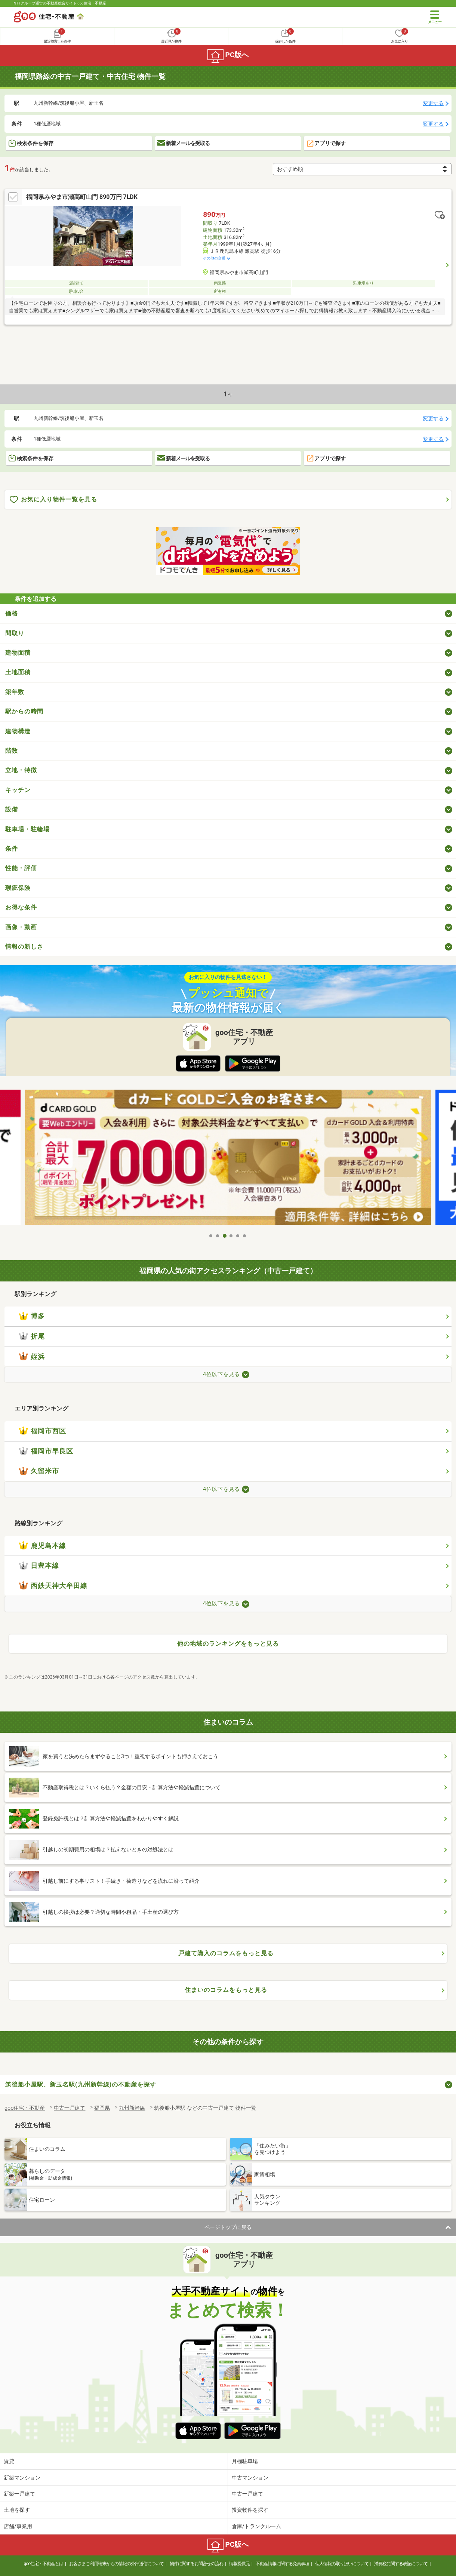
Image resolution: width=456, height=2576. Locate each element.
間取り (14, 633)
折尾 (32, 1336)
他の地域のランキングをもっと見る (228, 1643)
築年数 (14, 692)
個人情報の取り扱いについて (342, 2563)
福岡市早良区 (46, 1451)
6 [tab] (245, 1236)
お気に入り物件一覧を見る (53, 500)
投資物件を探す (250, 2510)
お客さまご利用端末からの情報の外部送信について (116, 2563)
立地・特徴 (21, 770)
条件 (11, 848)
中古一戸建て (247, 2494)
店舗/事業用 (18, 2526)
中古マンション (250, 2478)
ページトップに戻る (228, 2227)
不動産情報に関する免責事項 (282, 2563)
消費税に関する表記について (401, 2563)
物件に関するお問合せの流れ (196, 2563)
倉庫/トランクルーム (256, 2526)
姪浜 (32, 1356)
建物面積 (18, 652)
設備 (11, 809)
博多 (32, 1316)
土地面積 (18, 672)
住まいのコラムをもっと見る (226, 1989)
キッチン (18, 789)
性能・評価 (21, 868)
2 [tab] (218, 1236)
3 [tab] (225, 1236)
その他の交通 (214, 258)
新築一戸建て (19, 2494)
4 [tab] (231, 1236)
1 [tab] (211, 1236)
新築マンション (22, 2478)
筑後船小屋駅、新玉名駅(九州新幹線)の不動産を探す (80, 2084)
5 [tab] (238, 1236)
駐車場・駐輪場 (27, 829)
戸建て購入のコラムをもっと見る (226, 1953)
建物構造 (18, 731)
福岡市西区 (42, 1431)
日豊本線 (39, 1565)
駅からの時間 (24, 711)
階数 (11, 750)
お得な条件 (21, 907)
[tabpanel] (228, 1159)
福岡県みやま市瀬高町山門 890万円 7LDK (82, 196)
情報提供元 (239, 2563)
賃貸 (9, 2461)
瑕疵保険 (18, 887)
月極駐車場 (245, 2461)
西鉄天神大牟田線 (53, 1586)
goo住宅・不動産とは (43, 2563)
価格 (11, 613)
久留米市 (39, 1471)
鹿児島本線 (42, 1546)
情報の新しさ (24, 946)
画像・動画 (21, 927)
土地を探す (17, 2510)
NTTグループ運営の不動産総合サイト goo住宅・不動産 (60, 3)
